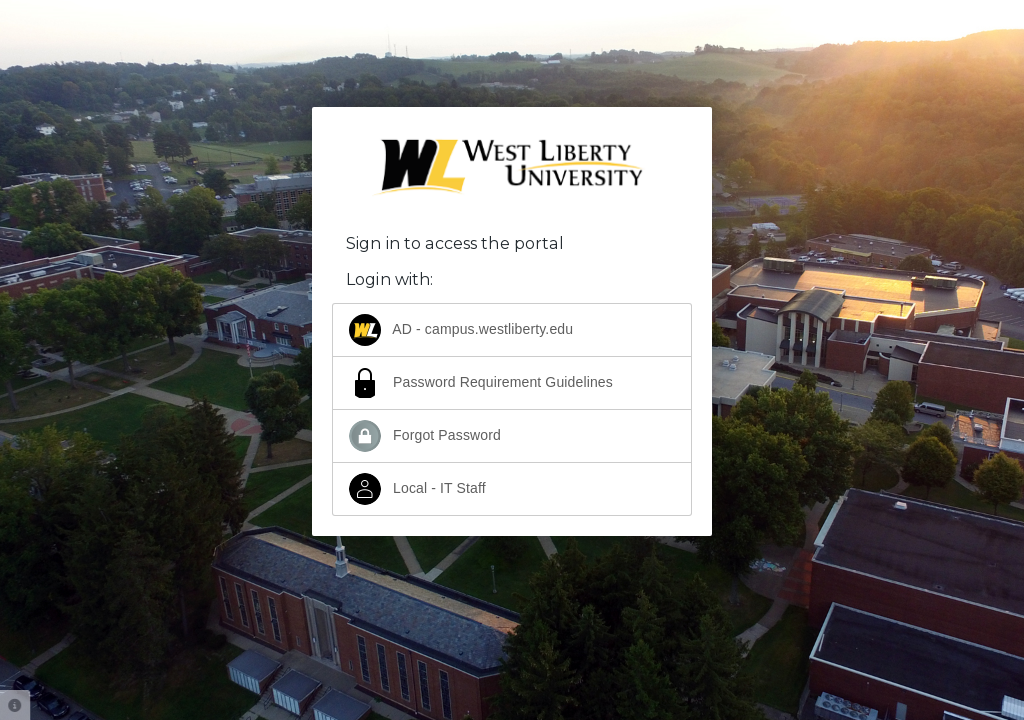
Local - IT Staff (417, 489)
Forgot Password (425, 436)
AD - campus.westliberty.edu (461, 330)
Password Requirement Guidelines (481, 383)
